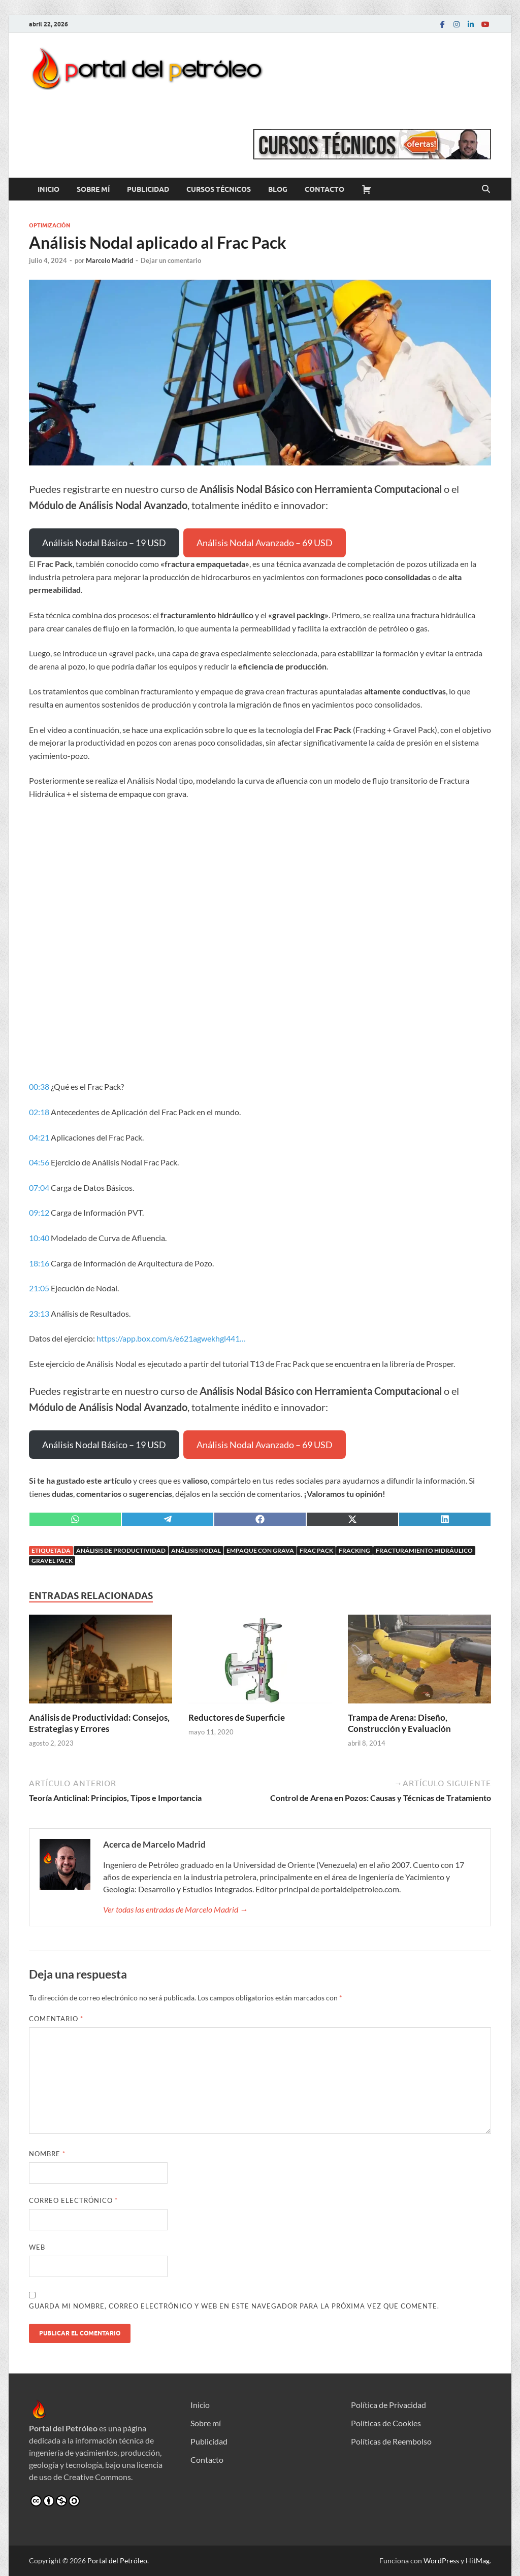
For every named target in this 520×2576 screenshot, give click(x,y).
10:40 (39, 1238)
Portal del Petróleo (117, 2560)
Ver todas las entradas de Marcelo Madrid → (175, 1909)
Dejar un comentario (171, 260)
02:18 (39, 1112)
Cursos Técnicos (218, 189)
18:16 (39, 1263)
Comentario (56, 2019)
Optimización (49, 225)
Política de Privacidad (388, 2405)
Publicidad (148, 189)
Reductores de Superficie (236, 1717)
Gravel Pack (52, 1560)
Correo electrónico (73, 2200)
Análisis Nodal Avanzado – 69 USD (265, 542)
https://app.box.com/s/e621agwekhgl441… (171, 1338)
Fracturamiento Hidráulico (424, 1550)
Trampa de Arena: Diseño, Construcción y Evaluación (399, 1723)
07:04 (39, 1187)
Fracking (354, 1550)
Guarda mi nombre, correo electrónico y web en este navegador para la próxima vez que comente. (234, 2306)
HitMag (478, 2560)
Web (37, 2247)
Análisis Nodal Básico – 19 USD (104, 542)
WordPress (441, 2560)
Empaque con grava (260, 1550)
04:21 (39, 1137)
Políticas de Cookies (386, 2423)
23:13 (39, 1313)
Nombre (47, 2154)
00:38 (39, 1086)
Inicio (48, 189)
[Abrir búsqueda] (486, 189)
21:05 (39, 1288)
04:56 (39, 1162)
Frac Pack (316, 1550)
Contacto (324, 189)
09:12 (39, 1212)
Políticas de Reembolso (391, 2441)
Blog (277, 189)
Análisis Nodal (196, 1550)
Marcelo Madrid (109, 260)
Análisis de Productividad (121, 1550)
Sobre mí (93, 189)
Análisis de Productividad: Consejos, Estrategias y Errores (99, 1723)
